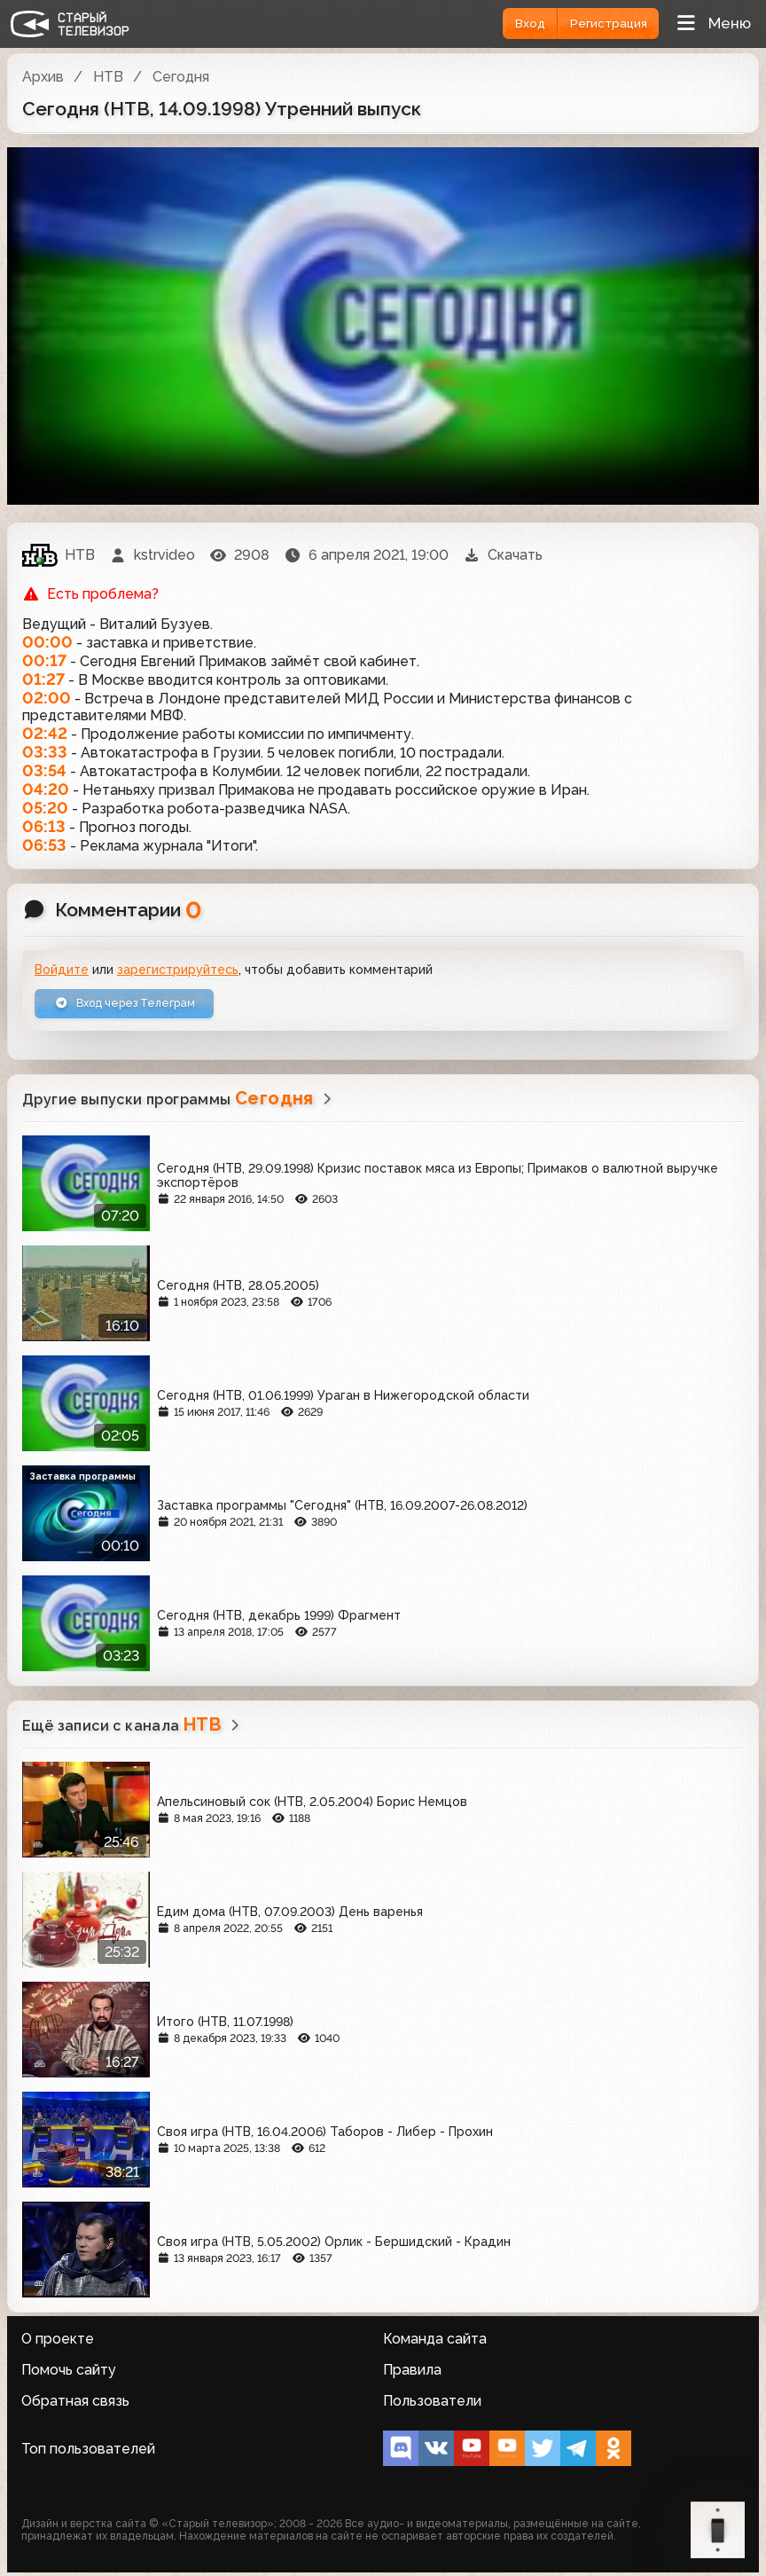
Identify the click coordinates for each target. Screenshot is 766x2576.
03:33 (44, 751)
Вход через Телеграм (136, 1006)
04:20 (45, 789)
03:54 (44, 770)
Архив (43, 76)
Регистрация (602, 23)
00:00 (47, 641)
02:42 (44, 733)
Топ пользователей (88, 2452)
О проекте (57, 2342)
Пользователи (432, 2404)
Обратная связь (75, 2404)
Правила (412, 2373)
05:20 (45, 807)
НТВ (108, 76)
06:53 (44, 845)
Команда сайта (435, 2342)
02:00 (46, 697)
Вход (515, 23)
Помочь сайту (68, 2373)
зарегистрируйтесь (177, 969)
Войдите (62, 969)
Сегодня (180, 76)
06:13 (44, 826)
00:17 (44, 660)
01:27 (43, 679)
